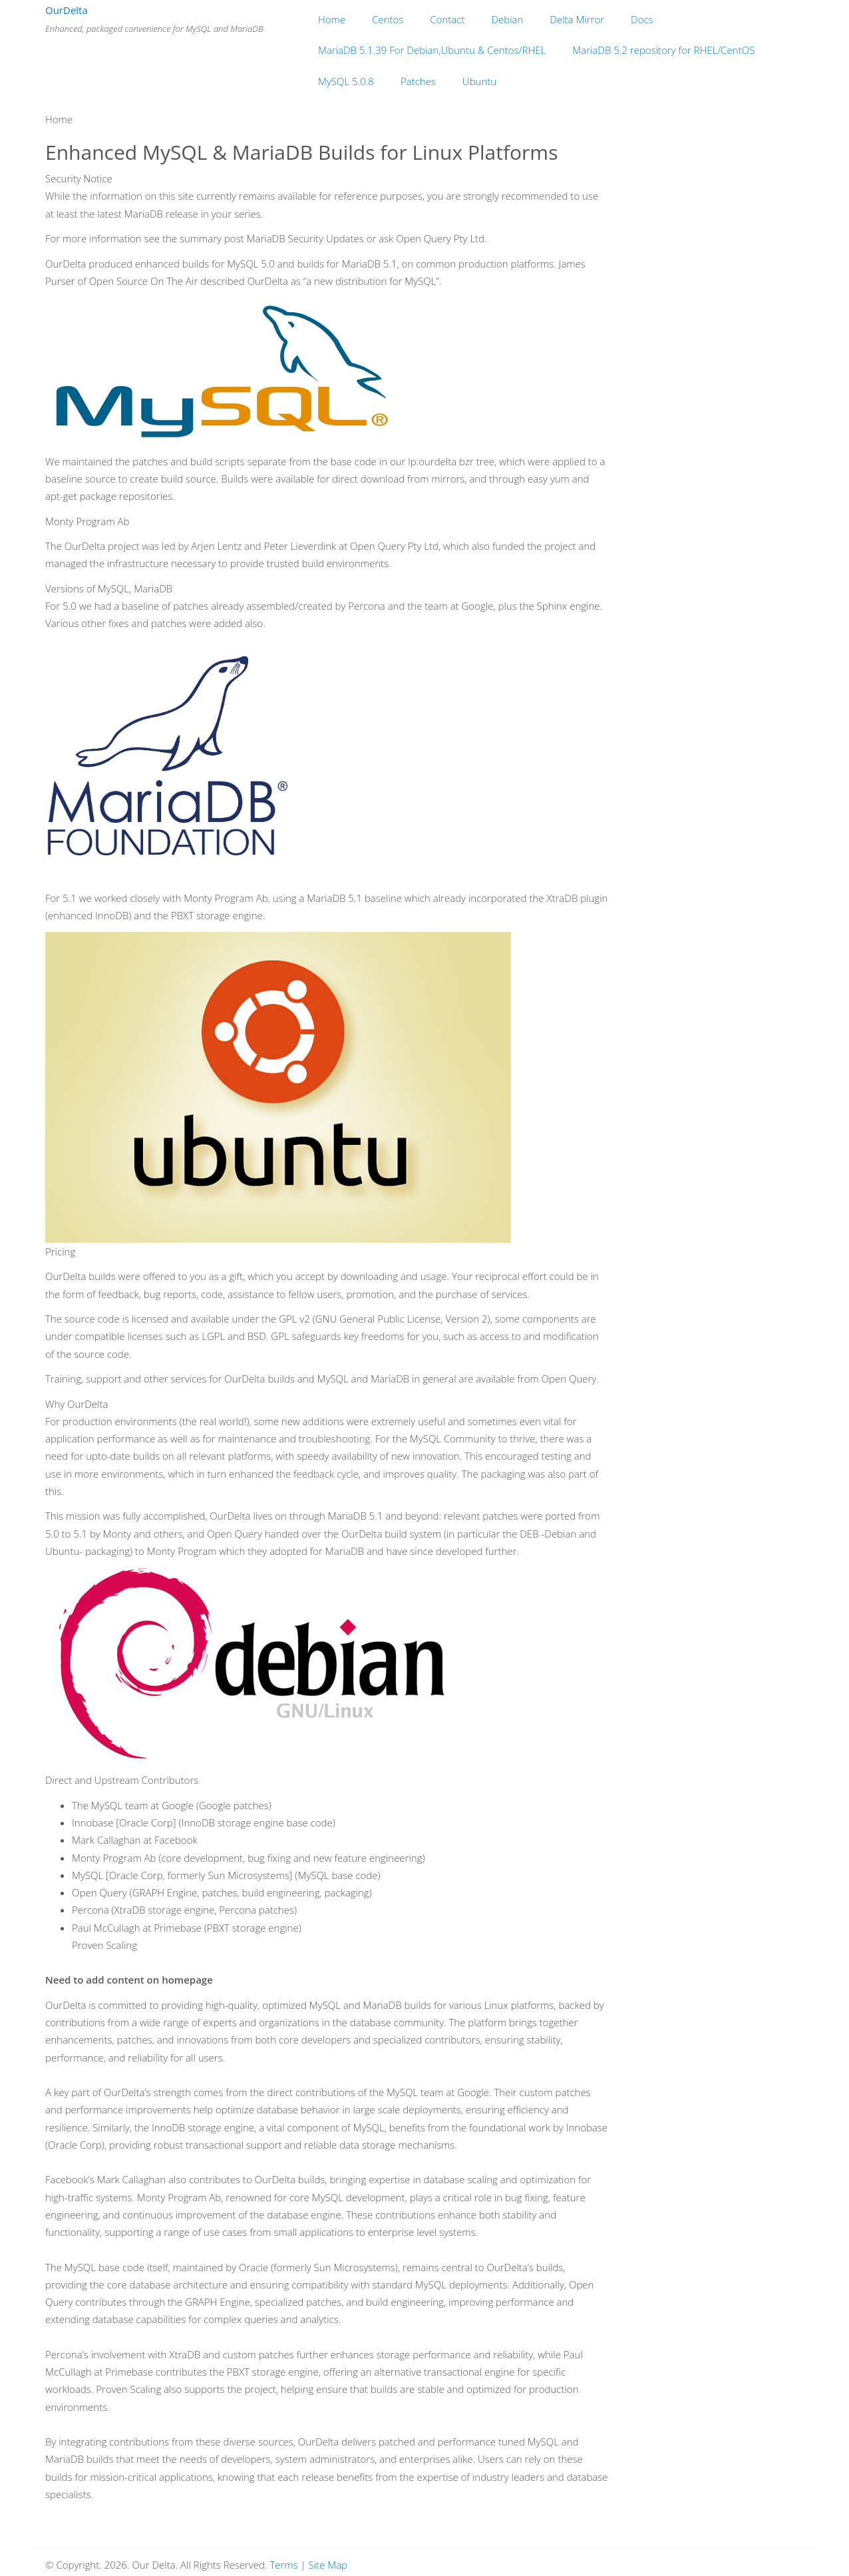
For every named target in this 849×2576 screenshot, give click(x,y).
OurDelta (66, 10)
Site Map (328, 2564)
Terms (283, 2564)
